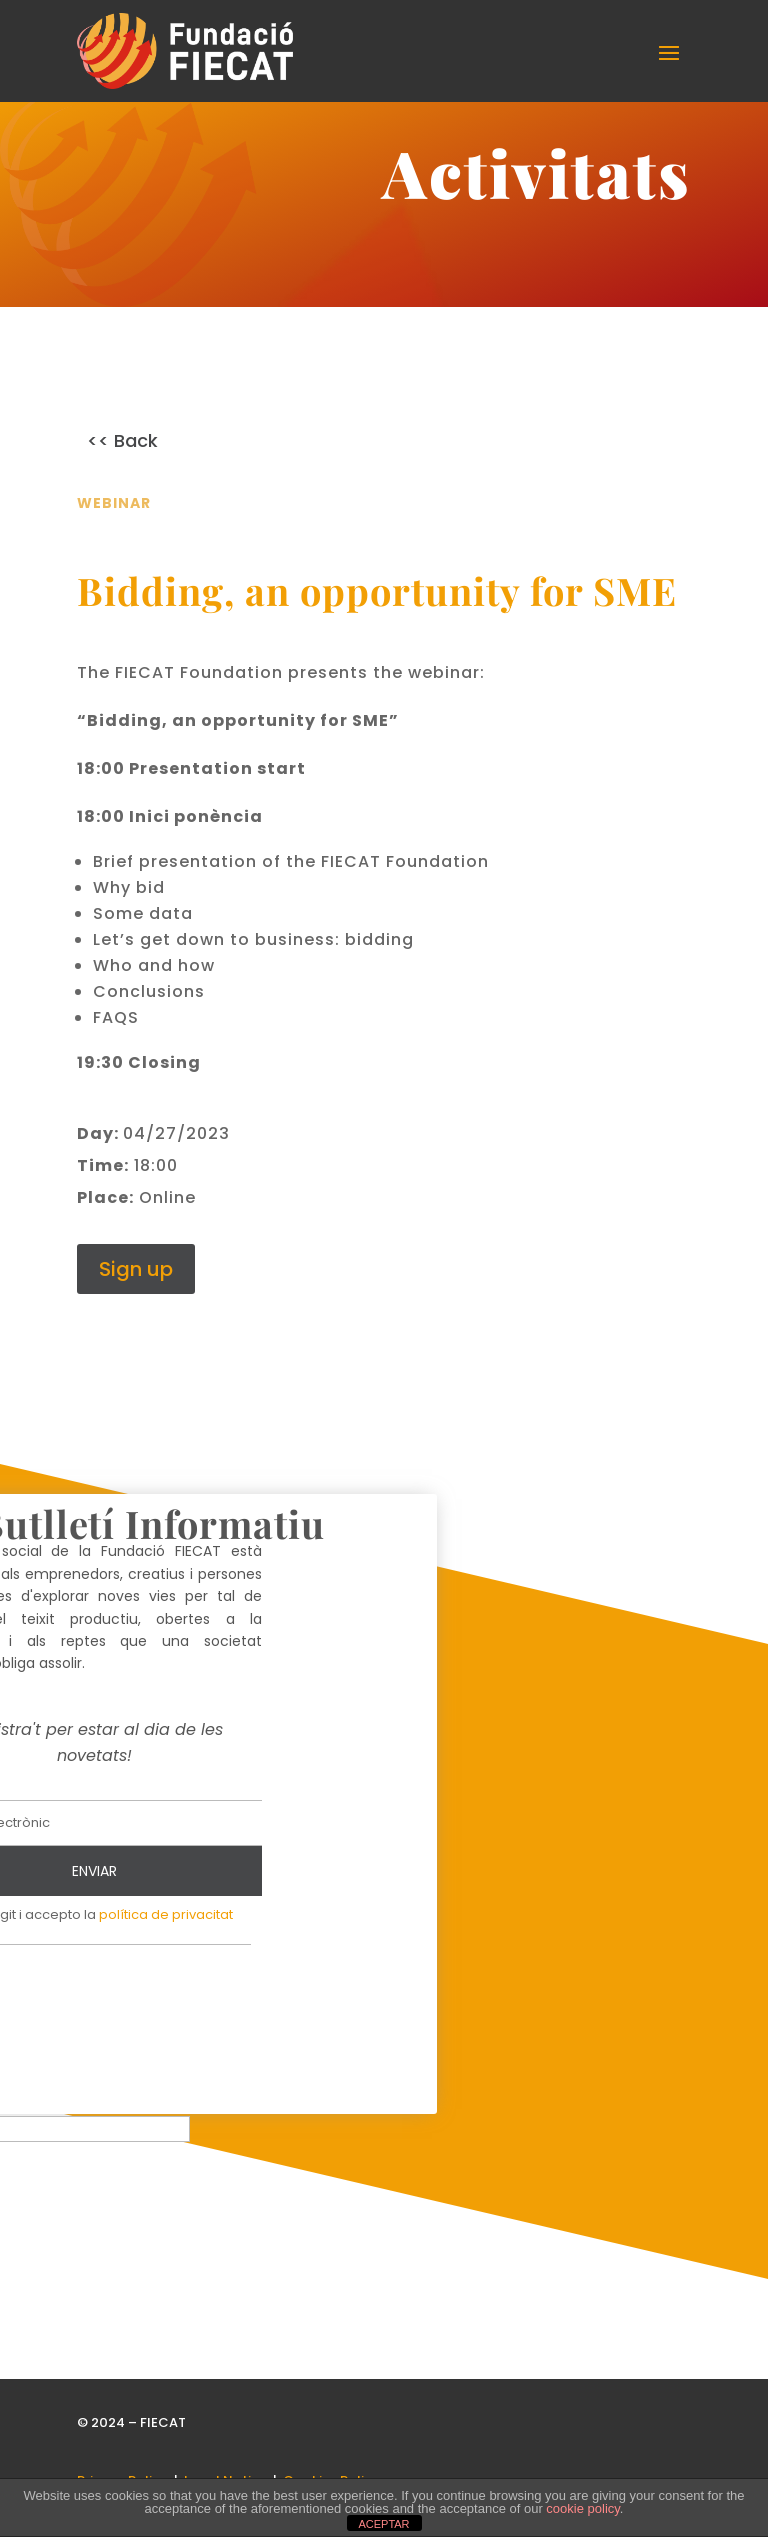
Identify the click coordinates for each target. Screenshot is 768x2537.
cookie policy (582, 2508)
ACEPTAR (383, 2524)
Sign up (136, 1282)
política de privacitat (166, 1927)
